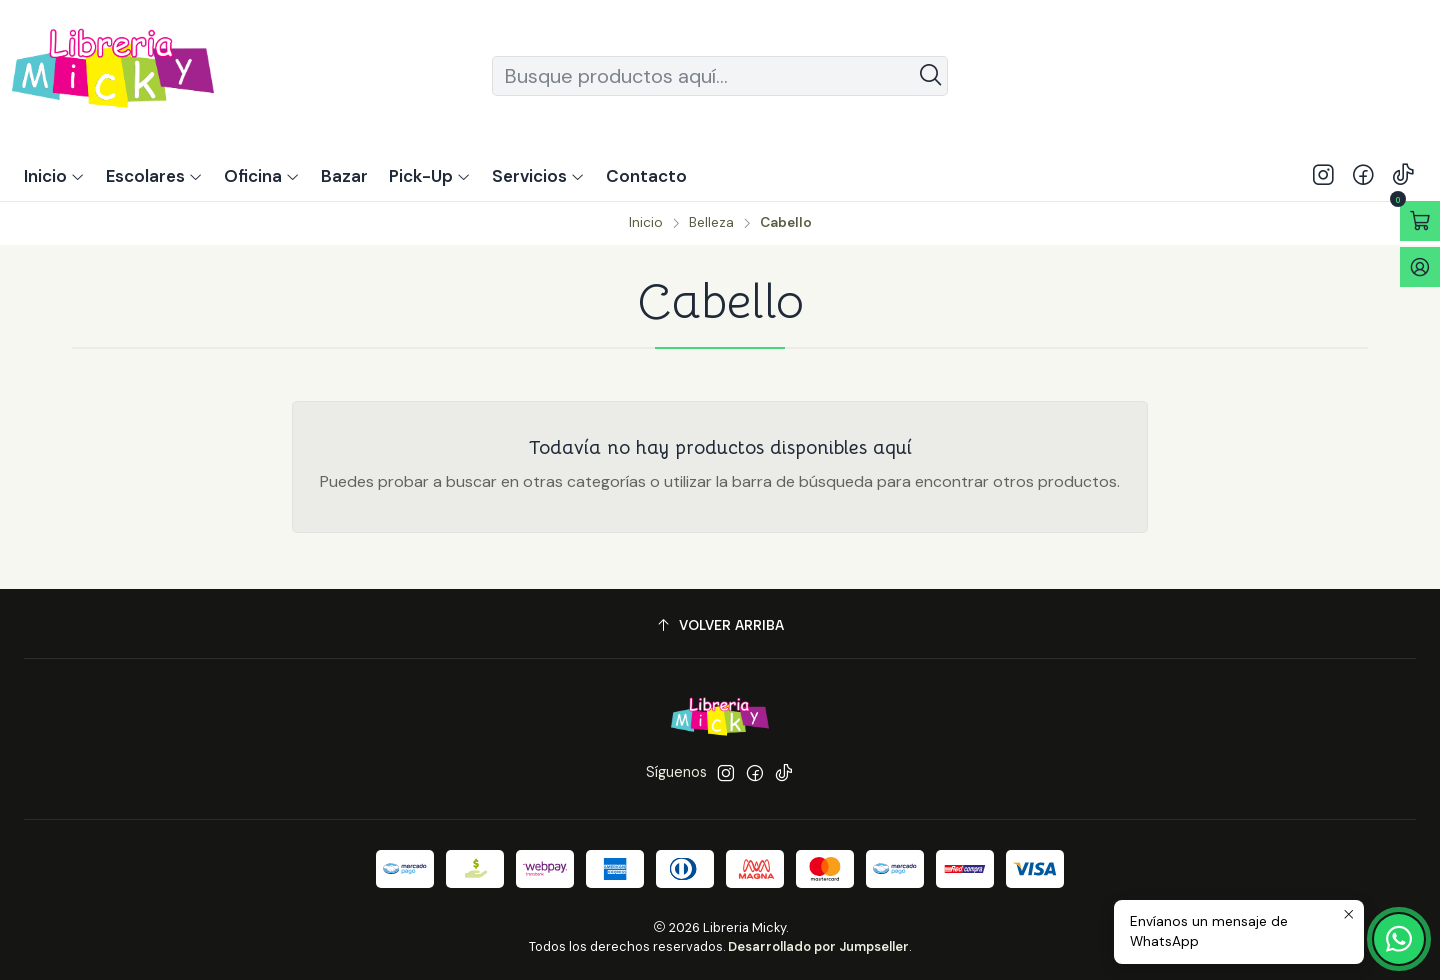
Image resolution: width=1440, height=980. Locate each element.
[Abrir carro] (1420, 221)
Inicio (646, 223)
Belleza (711, 223)
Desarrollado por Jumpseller (818, 946)
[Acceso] (1420, 267)
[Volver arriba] (720, 626)
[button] (430, 176)
